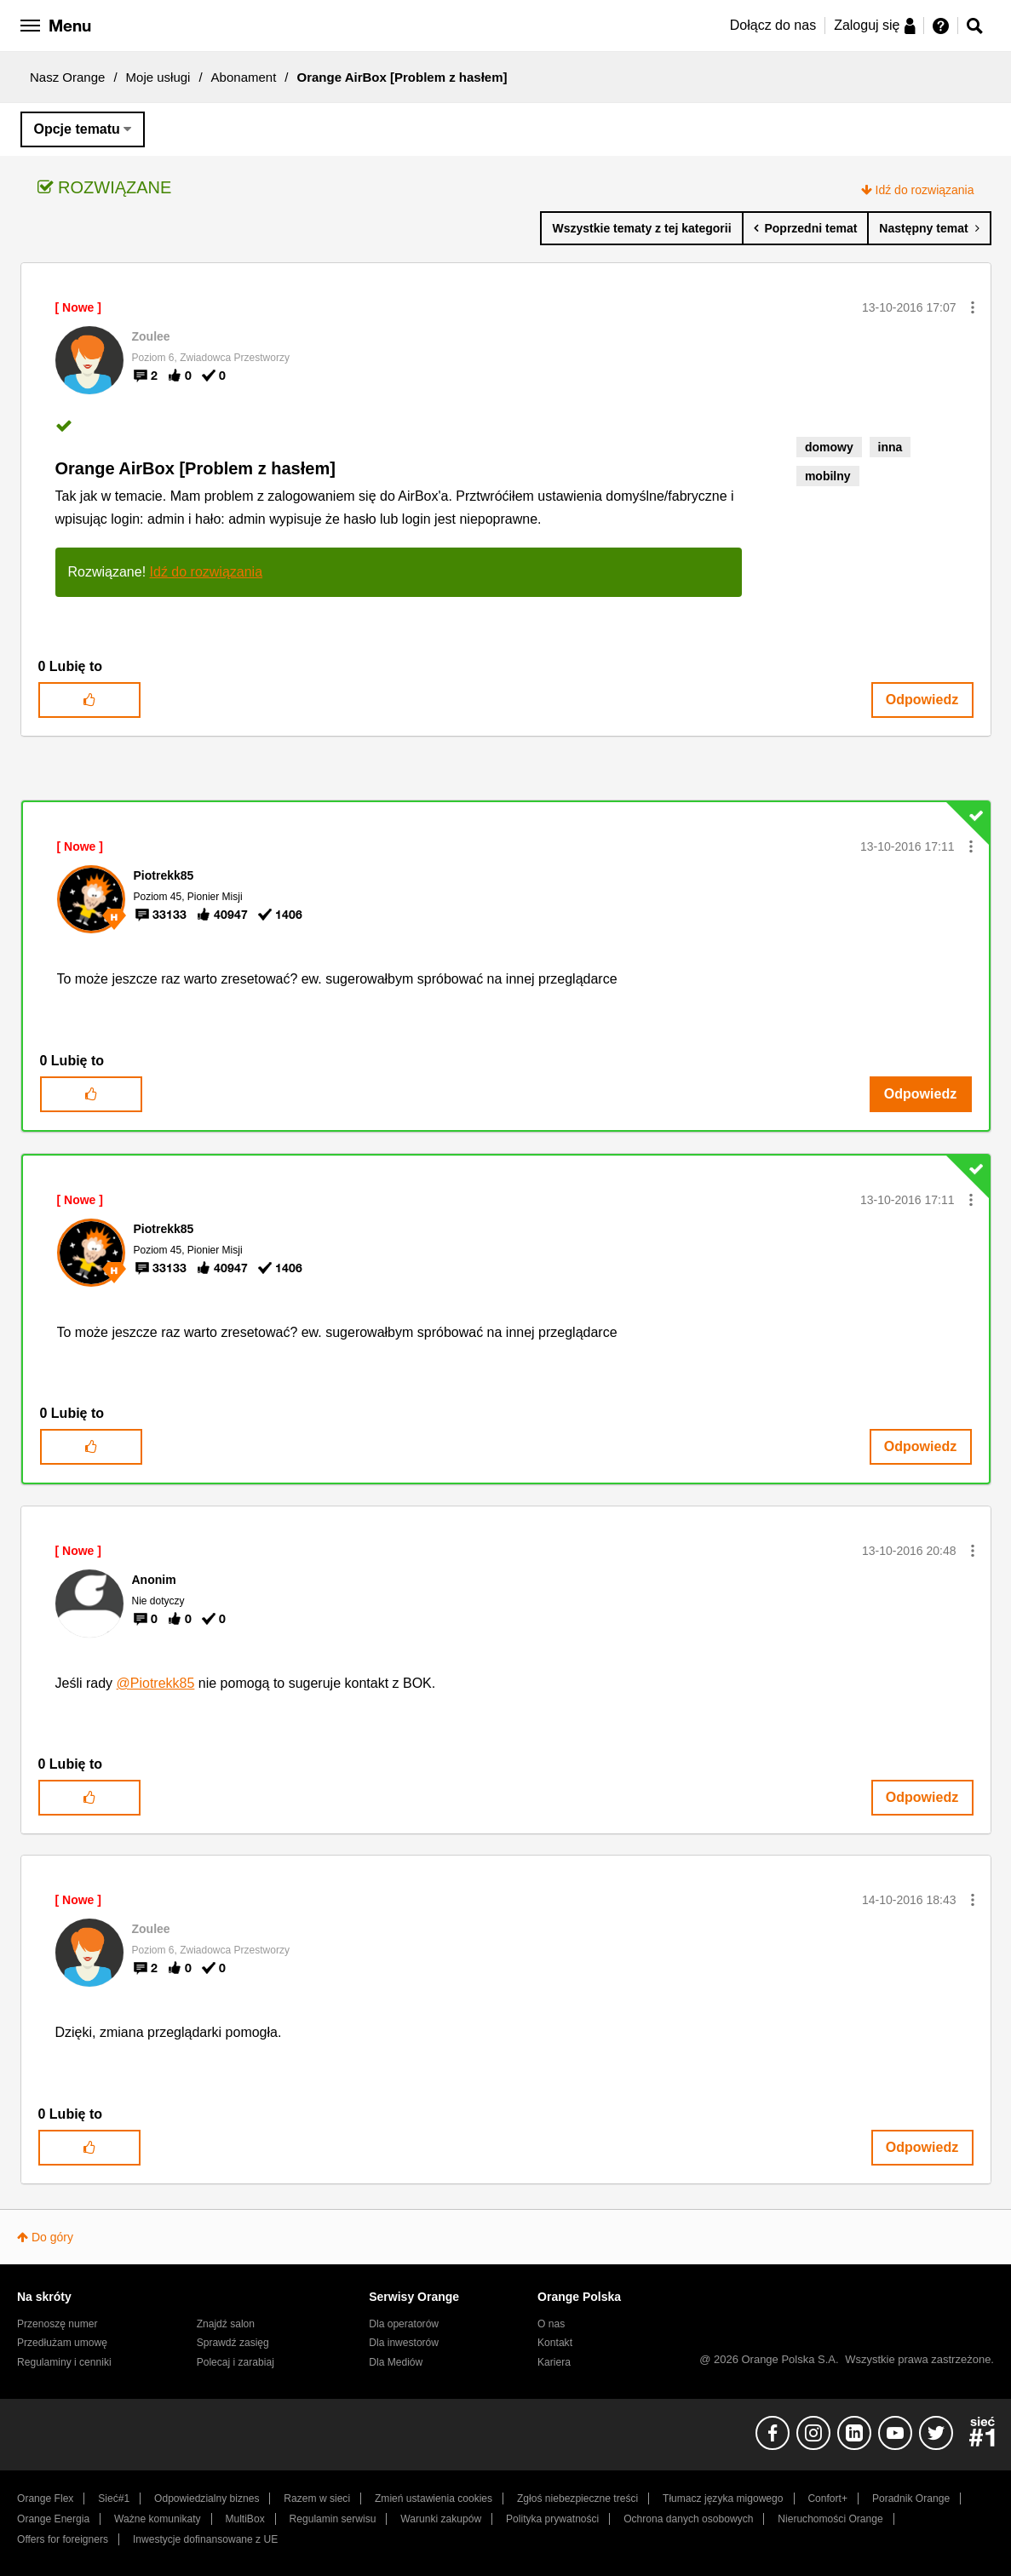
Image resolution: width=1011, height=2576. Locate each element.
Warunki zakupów (440, 2519)
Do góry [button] (52, 2237)
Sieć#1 (113, 2498)
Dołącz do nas (773, 25)
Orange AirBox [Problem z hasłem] (195, 468)
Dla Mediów (395, 2362)
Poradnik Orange (911, 2498)
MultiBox (244, 2519)
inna (890, 447)
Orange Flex (45, 2498)
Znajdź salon (226, 2324)
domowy (829, 447)
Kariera (554, 2362)
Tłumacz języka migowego (723, 2498)
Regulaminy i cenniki (64, 2362)
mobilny (828, 476)
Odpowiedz (922, 699)
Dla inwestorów (404, 2343)
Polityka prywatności (552, 2519)
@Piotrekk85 (156, 1683)
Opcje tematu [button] (77, 129)
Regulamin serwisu (333, 2519)
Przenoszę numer (57, 2324)
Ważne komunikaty (157, 2519)
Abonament (244, 77)
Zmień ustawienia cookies (433, 2498)
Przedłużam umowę (62, 2343)
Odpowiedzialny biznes (206, 2498)
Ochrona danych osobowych (688, 2519)
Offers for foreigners (62, 2539)
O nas (551, 2324)
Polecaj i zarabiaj (235, 2362)
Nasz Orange (67, 77)
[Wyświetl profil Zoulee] (151, 336)
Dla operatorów (404, 2324)
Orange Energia (53, 2519)
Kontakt (554, 2343)
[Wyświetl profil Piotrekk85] (164, 875)
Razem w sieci (317, 2498)
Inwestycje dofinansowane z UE (205, 2539)
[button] (972, 307)
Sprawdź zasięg (233, 2343)
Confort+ (827, 2498)
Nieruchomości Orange (830, 2519)
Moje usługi (158, 77)
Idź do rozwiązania (925, 190)
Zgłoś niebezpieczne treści (577, 2498)
